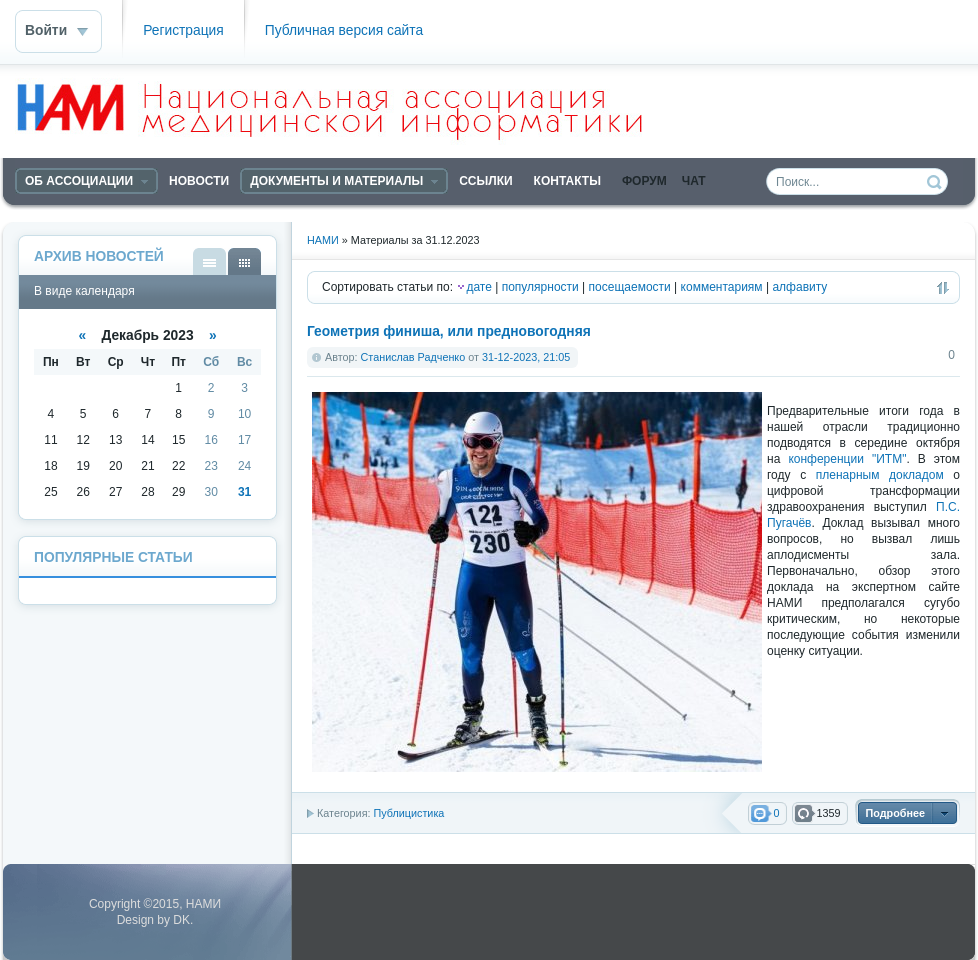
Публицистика (408, 813)
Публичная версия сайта (344, 30)
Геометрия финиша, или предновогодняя (449, 331)
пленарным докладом (880, 475)
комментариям (722, 287)
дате (478, 287)
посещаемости (630, 287)
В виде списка (209, 261)
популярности (540, 287)
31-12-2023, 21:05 (526, 357)
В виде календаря (244, 261)
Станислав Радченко (413, 357)
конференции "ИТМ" (847, 459)
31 (244, 492)
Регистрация (183, 30)
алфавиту (799, 287)
